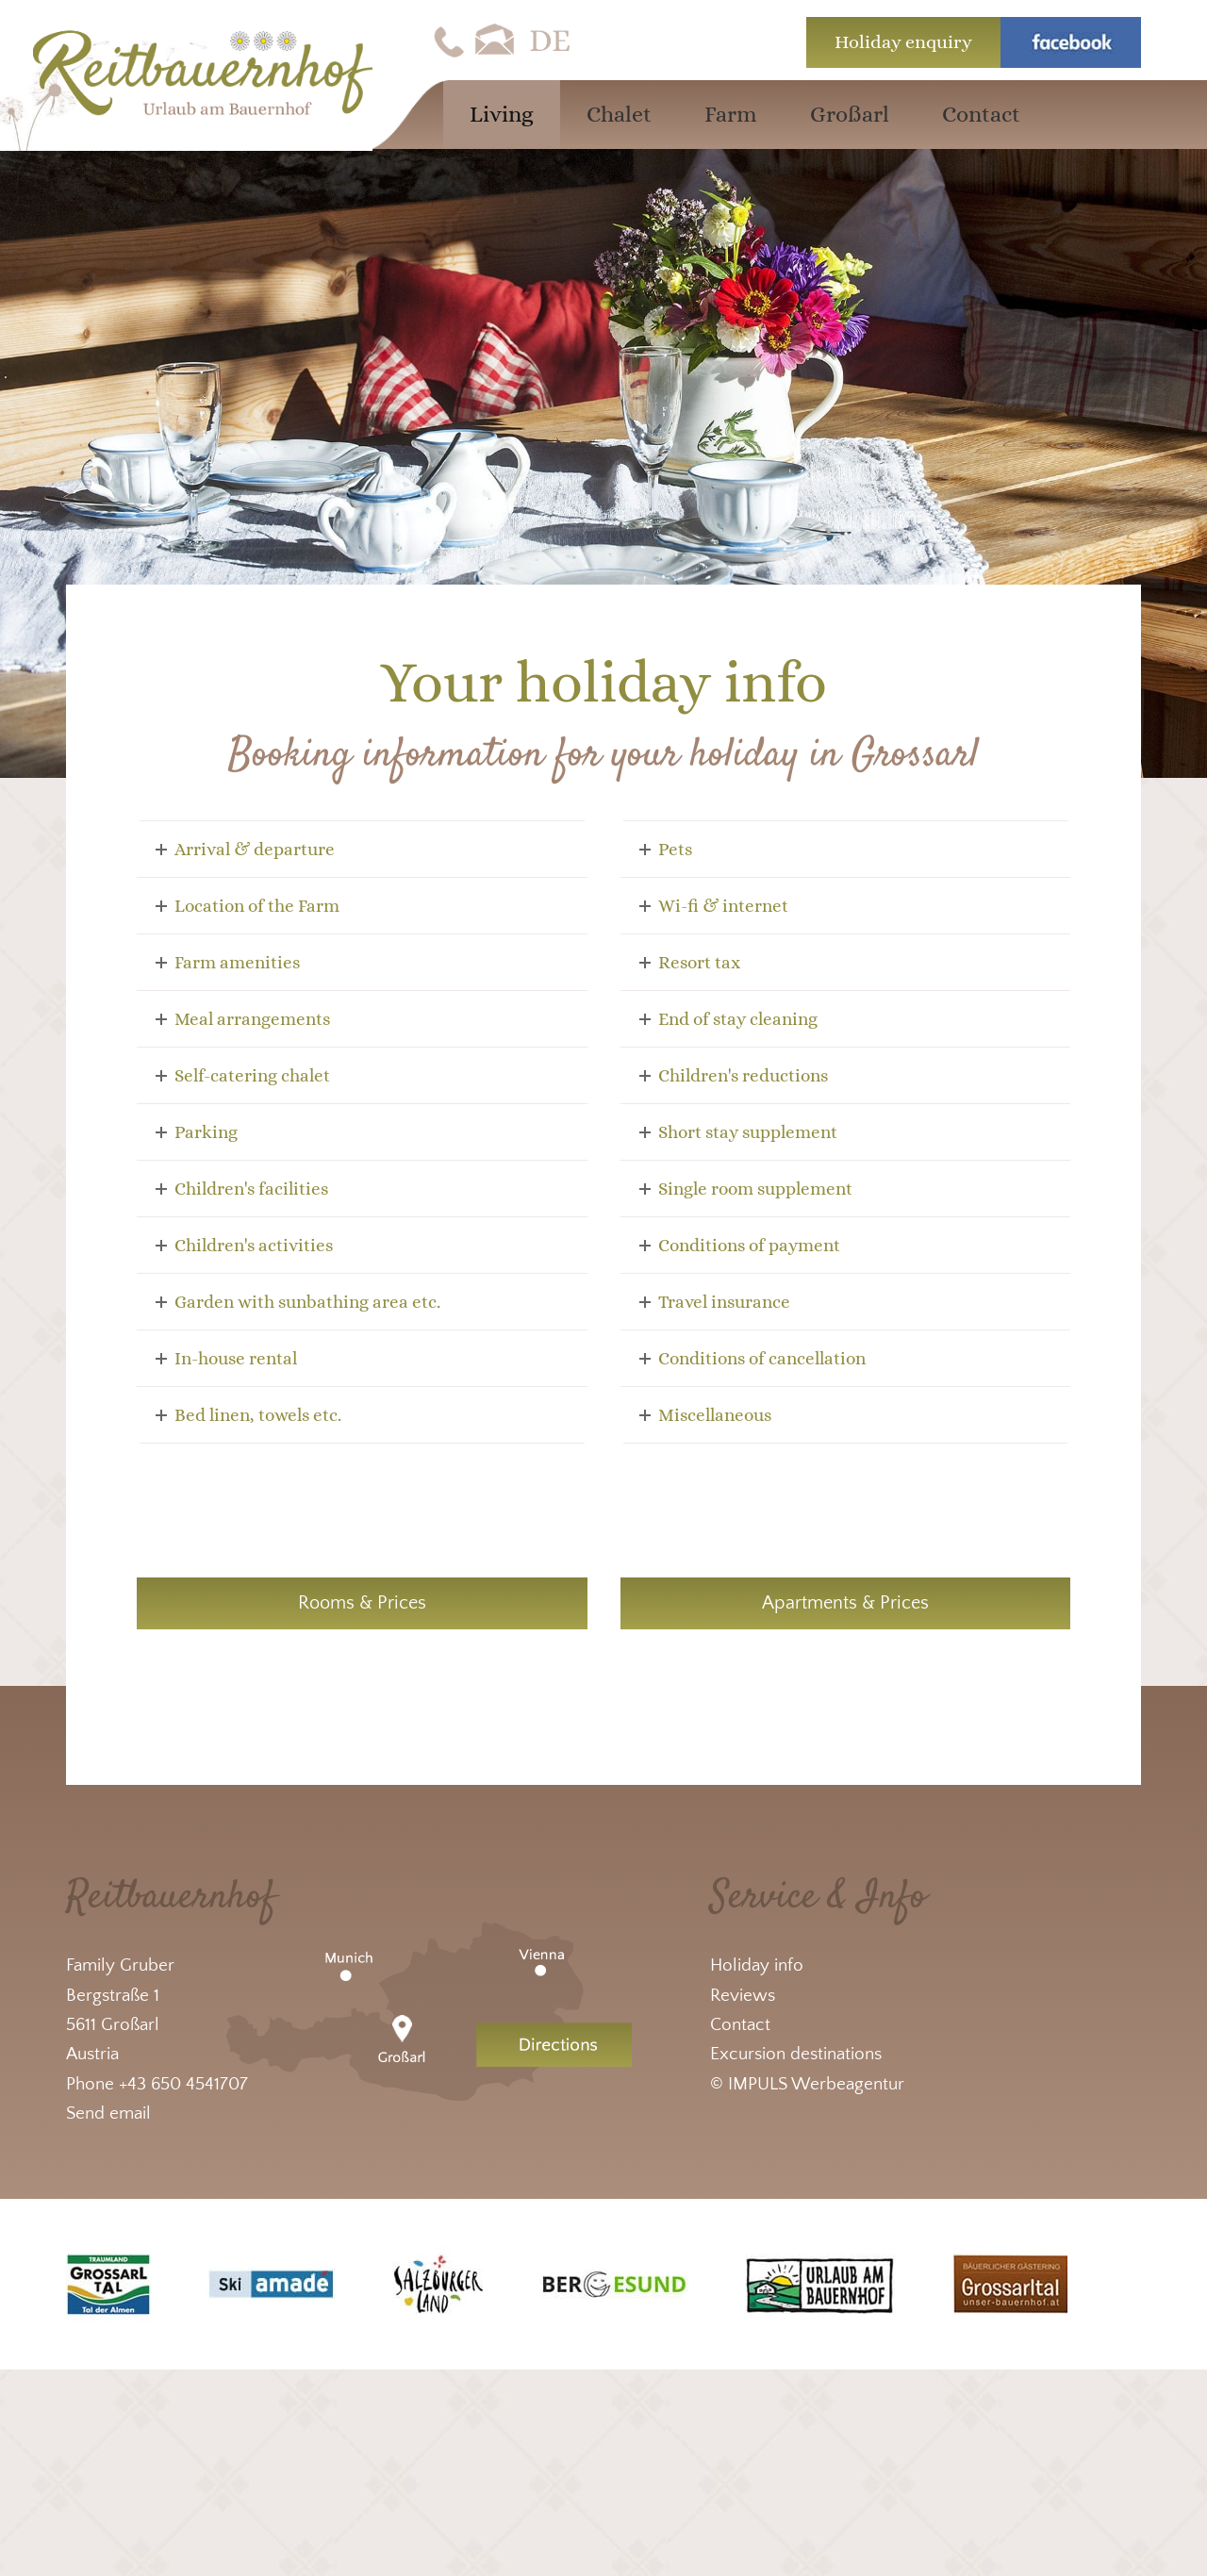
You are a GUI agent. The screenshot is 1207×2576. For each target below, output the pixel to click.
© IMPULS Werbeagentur (807, 2084)
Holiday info (756, 1965)
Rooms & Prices (362, 1603)
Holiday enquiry (903, 42)
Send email (108, 2113)
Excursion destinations (796, 2054)
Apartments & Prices (845, 1603)
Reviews (742, 1996)
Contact (740, 2025)
